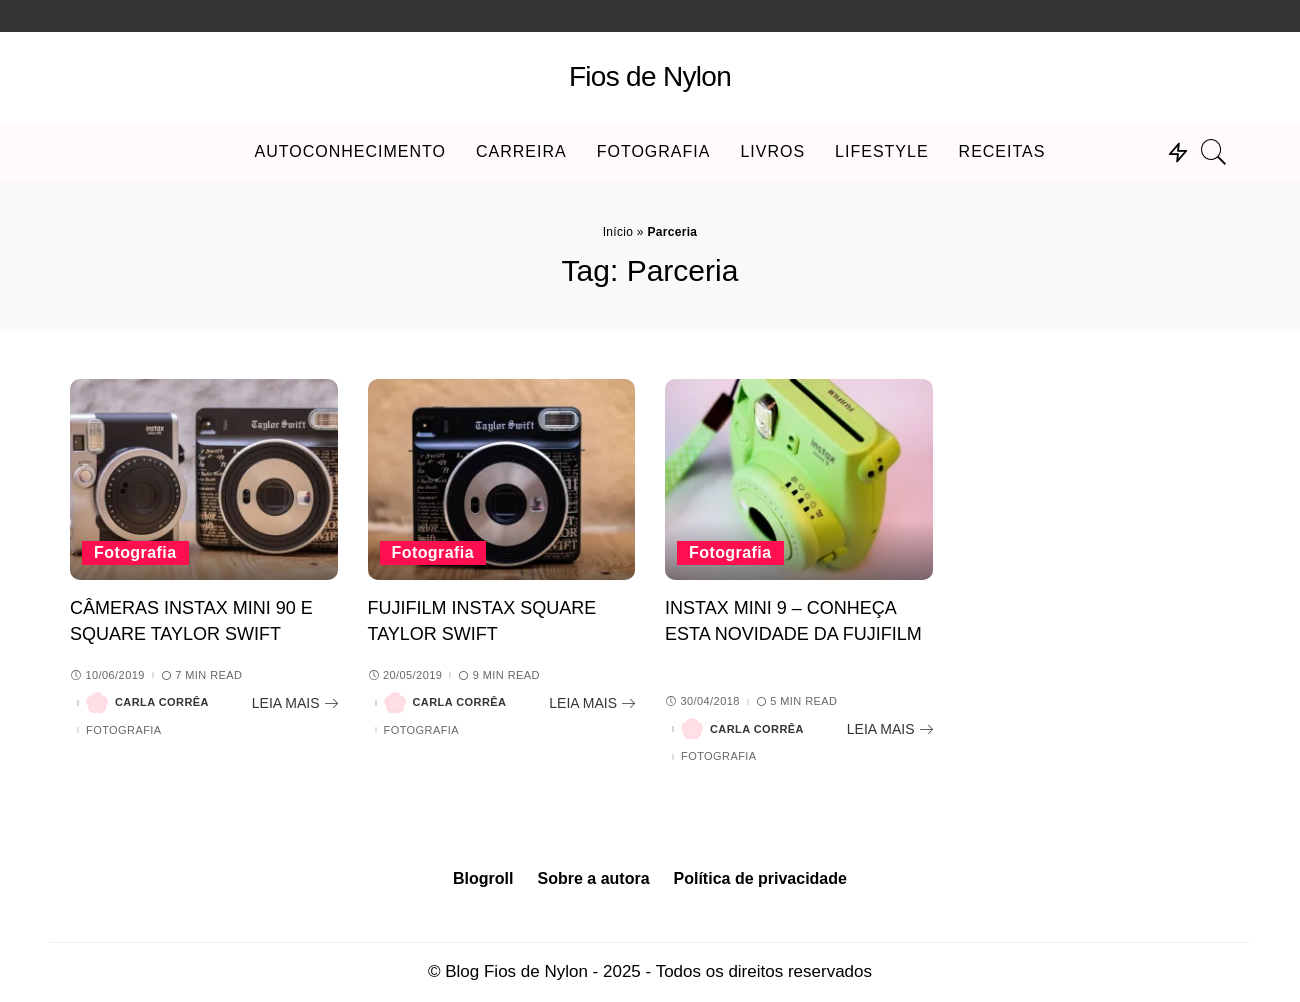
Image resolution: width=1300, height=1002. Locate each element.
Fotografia (135, 552)
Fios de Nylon (650, 76)
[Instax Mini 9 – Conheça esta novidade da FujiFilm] (799, 479)
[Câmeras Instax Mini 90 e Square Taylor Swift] (204, 479)
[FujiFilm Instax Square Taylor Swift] (502, 479)
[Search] (1214, 152)
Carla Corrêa (162, 702)
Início (618, 232)
